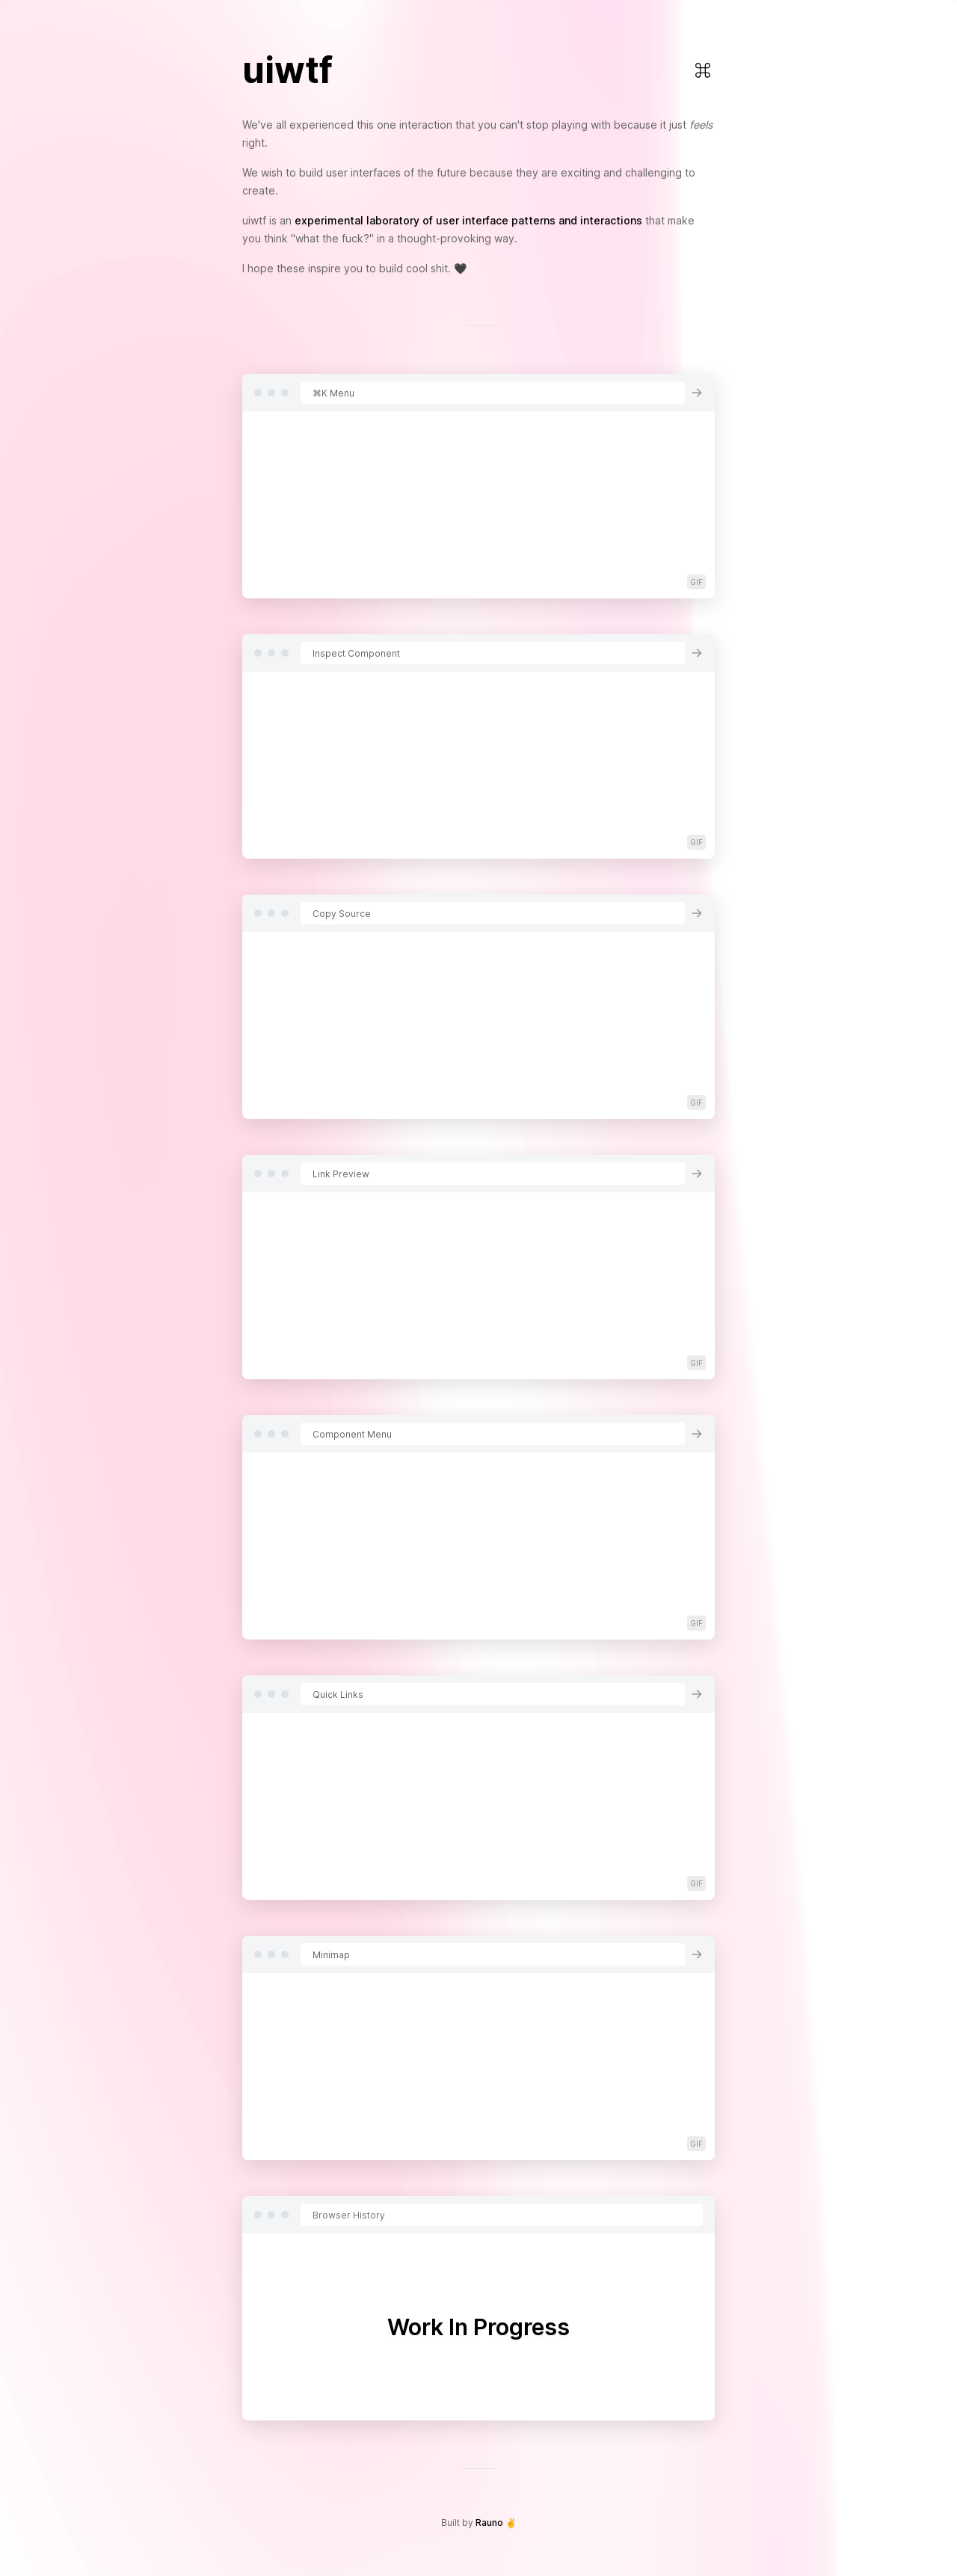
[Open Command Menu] (703, 70)
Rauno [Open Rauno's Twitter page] (489, 2522)
